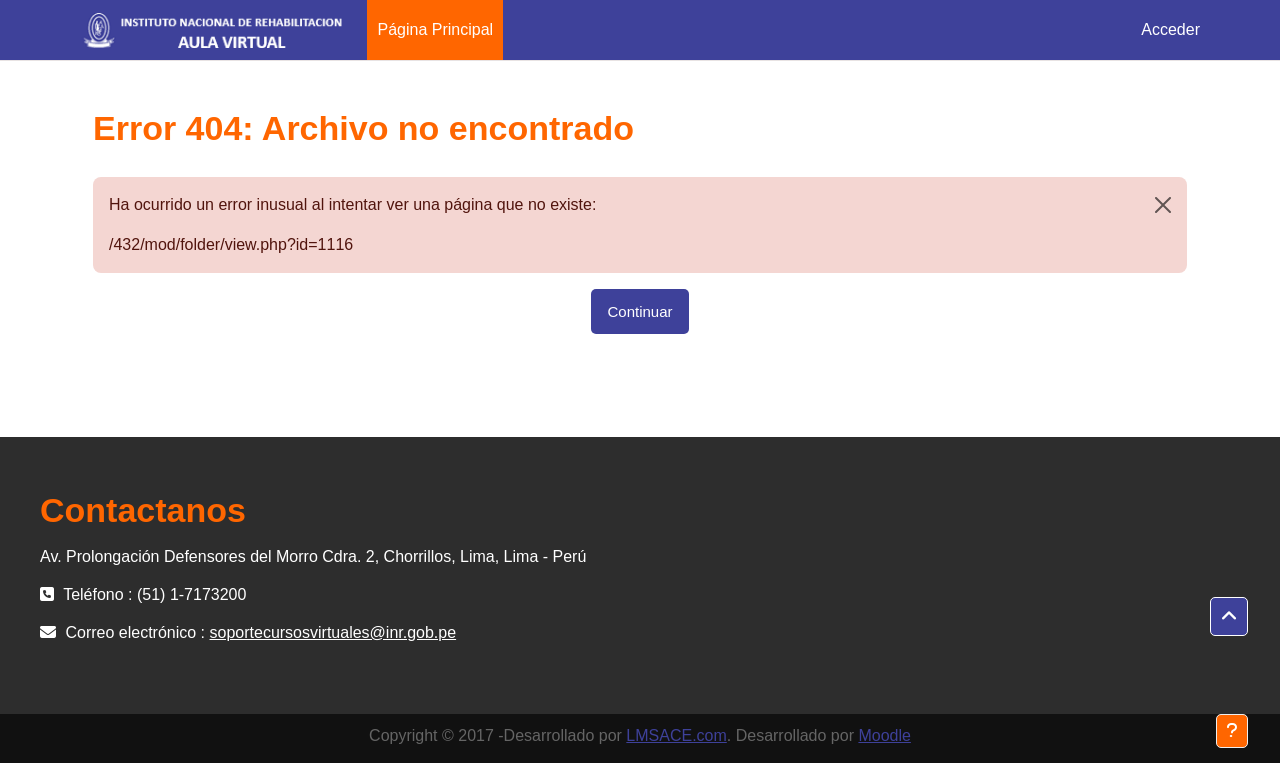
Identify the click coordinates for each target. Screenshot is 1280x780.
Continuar (639, 311)
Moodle (884, 735)
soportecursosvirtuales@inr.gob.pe (333, 632)
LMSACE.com (676, 735)
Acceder (1170, 29)
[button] (1229, 617)
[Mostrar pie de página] (1232, 731)
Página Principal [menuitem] (435, 29)
